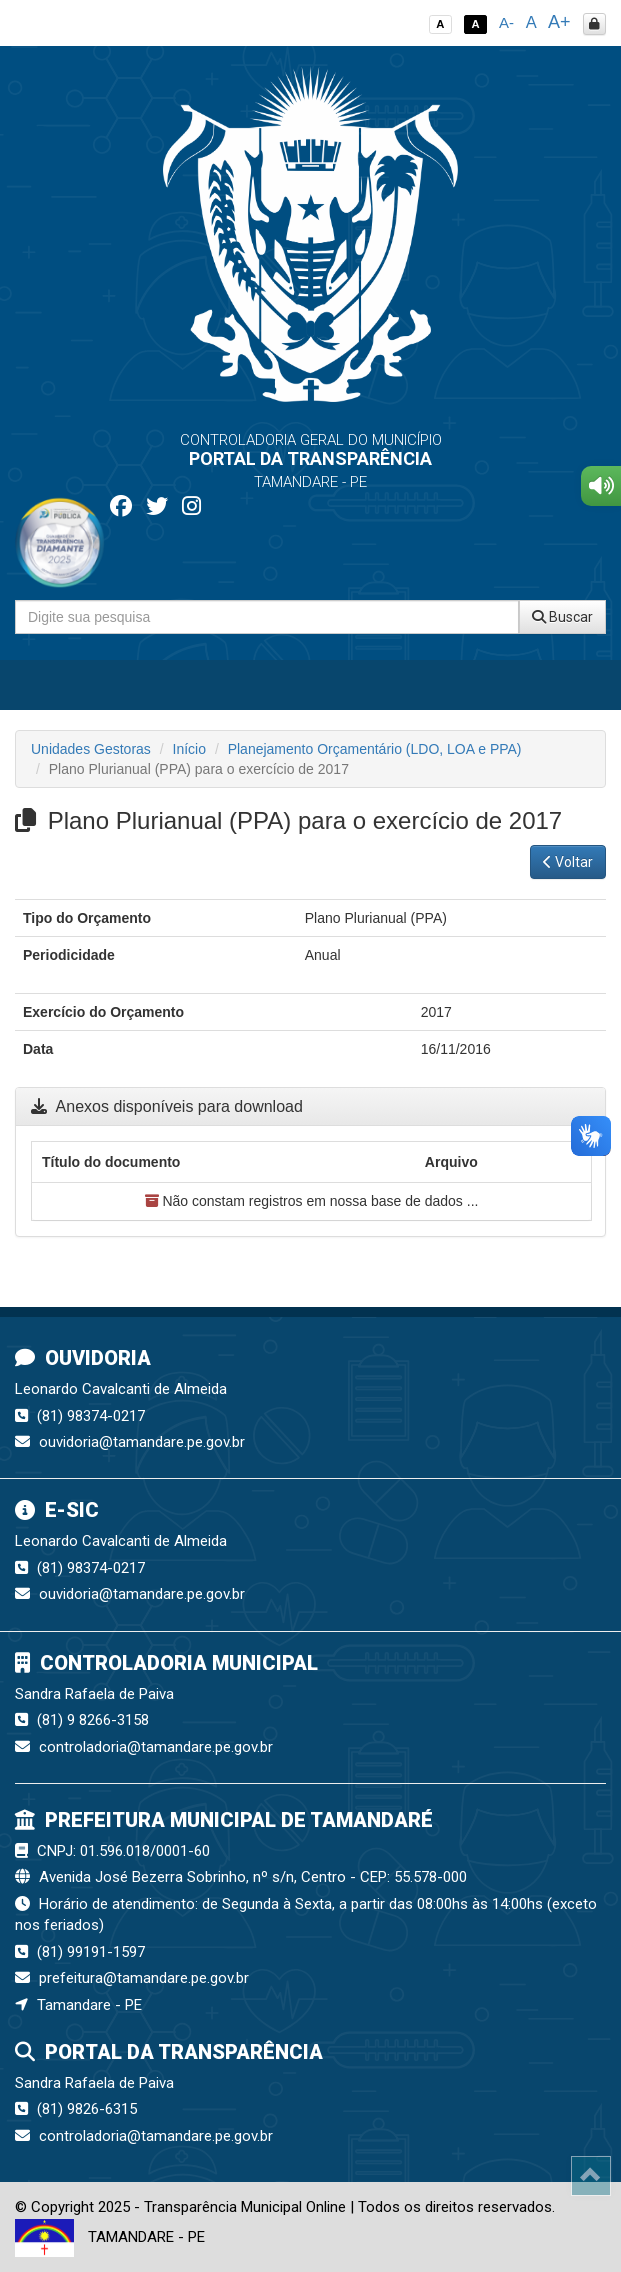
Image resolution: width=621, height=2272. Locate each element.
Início (189, 749)
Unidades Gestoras (91, 749)
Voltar (568, 862)
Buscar (562, 617)
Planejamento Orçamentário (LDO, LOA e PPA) (375, 749)
